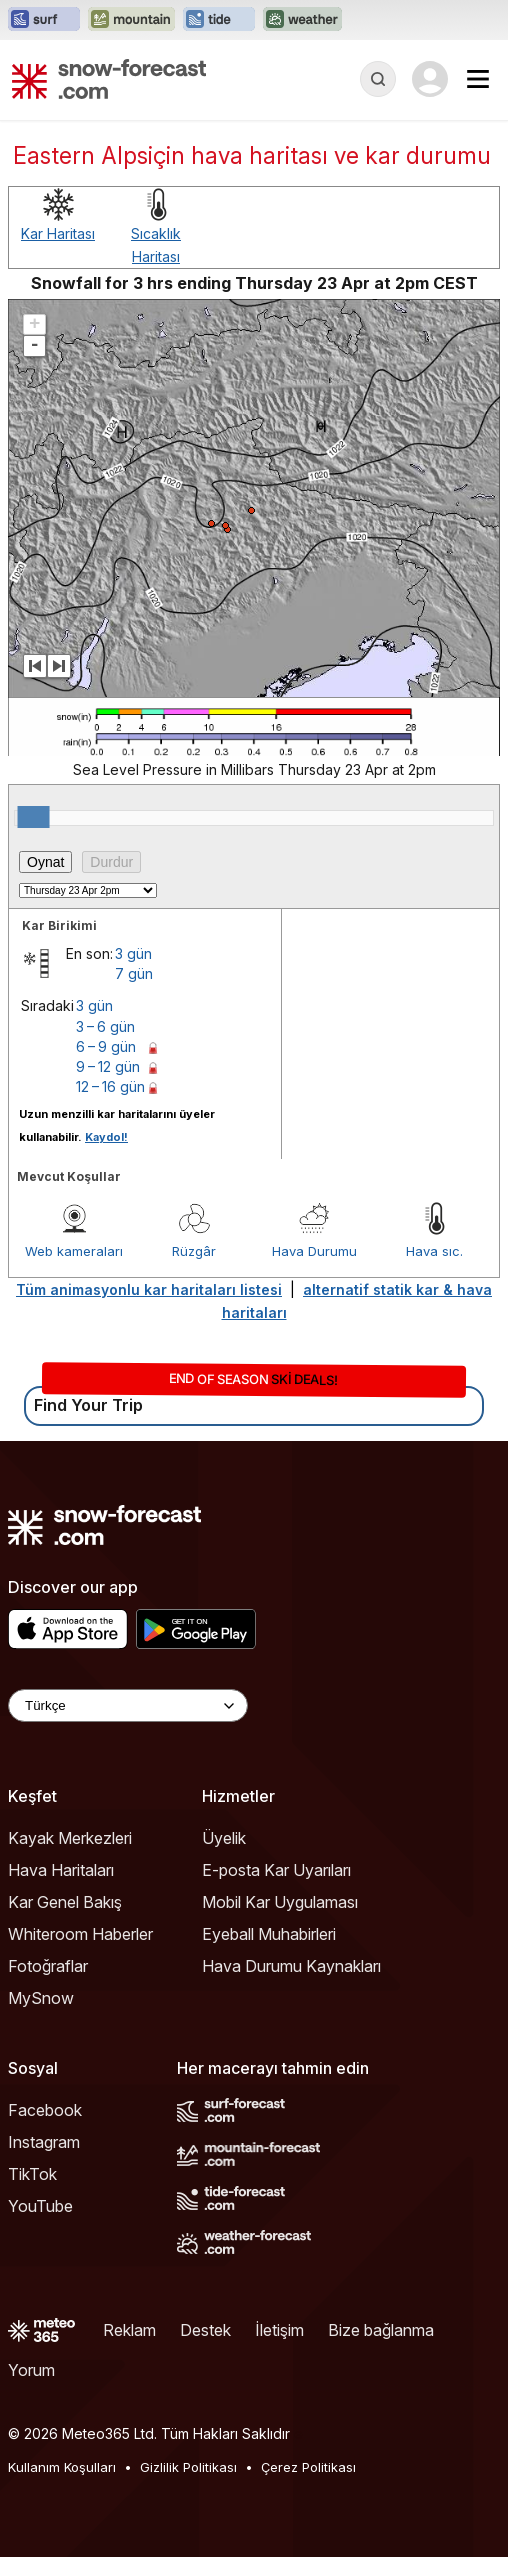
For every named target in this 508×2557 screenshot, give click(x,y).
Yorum (31, 2370)
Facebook (45, 2110)
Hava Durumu (314, 1251)
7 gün (134, 973)
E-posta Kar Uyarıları (276, 1870)
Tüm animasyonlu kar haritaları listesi (149, 1289)
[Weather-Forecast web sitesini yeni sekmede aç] (302, 20)
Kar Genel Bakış (65, 1902)
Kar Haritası (58, 233)
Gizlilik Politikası (188, 2467)
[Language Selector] (128, 1705)
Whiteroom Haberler (80, 1934)
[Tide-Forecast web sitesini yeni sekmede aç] (219, 20)
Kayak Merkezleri (70, 1838)
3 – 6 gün (105, 1026)
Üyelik (224, 1838)
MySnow (41, 1998)
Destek (205, 2330)
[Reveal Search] (378, 79)
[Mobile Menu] (478, 79)
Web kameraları (74, 1251)
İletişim (279, 2330)
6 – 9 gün (106, 1046)
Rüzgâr (194, 1251)
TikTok (32, 2174)
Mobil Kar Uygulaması (280, 1902)
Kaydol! (106, 1137)
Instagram (44, 2142)
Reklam (129, 2330)
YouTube (40, 2206)
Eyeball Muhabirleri (269, 1934)
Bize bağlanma (381, 2330)
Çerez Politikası (308, 2467)
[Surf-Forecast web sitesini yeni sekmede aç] (44, 20)
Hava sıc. (434, 1251)
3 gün (133, 953)
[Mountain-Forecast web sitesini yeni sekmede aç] (131, 20)
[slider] (34, 817)
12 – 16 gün (110, 1086)
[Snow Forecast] (109, 79)
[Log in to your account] (430, 79)
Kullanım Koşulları (62, 2467)
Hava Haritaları (61, 1870)
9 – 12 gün (108, 1066)
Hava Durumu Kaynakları (291, 1966)
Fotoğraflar (48, 1966)
